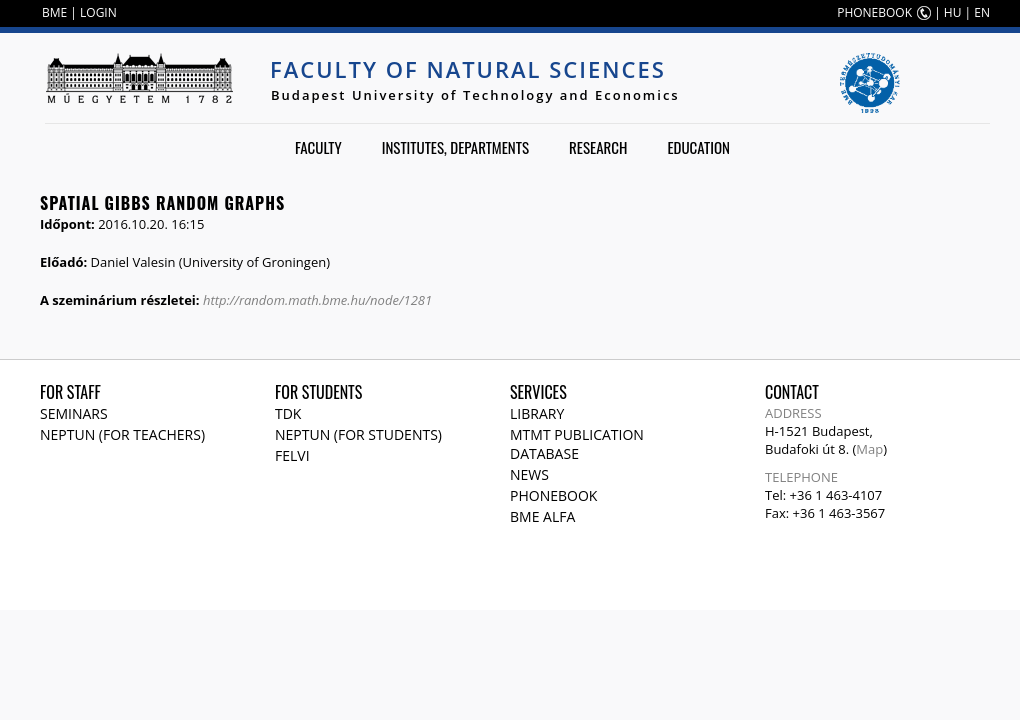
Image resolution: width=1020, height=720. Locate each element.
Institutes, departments (455, 147)
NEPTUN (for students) (358, 434)
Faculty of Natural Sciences (468, 69)
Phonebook (553, 495)
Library (537, 413)
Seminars (74, 413)
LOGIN (98, 12)
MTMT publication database (577, 444)
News (529, 474)
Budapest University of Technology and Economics (475, 95)
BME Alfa (542, 516)
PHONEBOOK (874, 12)
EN (982, 12)
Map (869, 449)
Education (698, 147)
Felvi (292, 455)
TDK (288, 413)
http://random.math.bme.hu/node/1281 (317, 300)
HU (953, 12)
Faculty (318, 147)
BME (54, 12)
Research (598, 147)
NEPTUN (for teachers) (122, 434)
